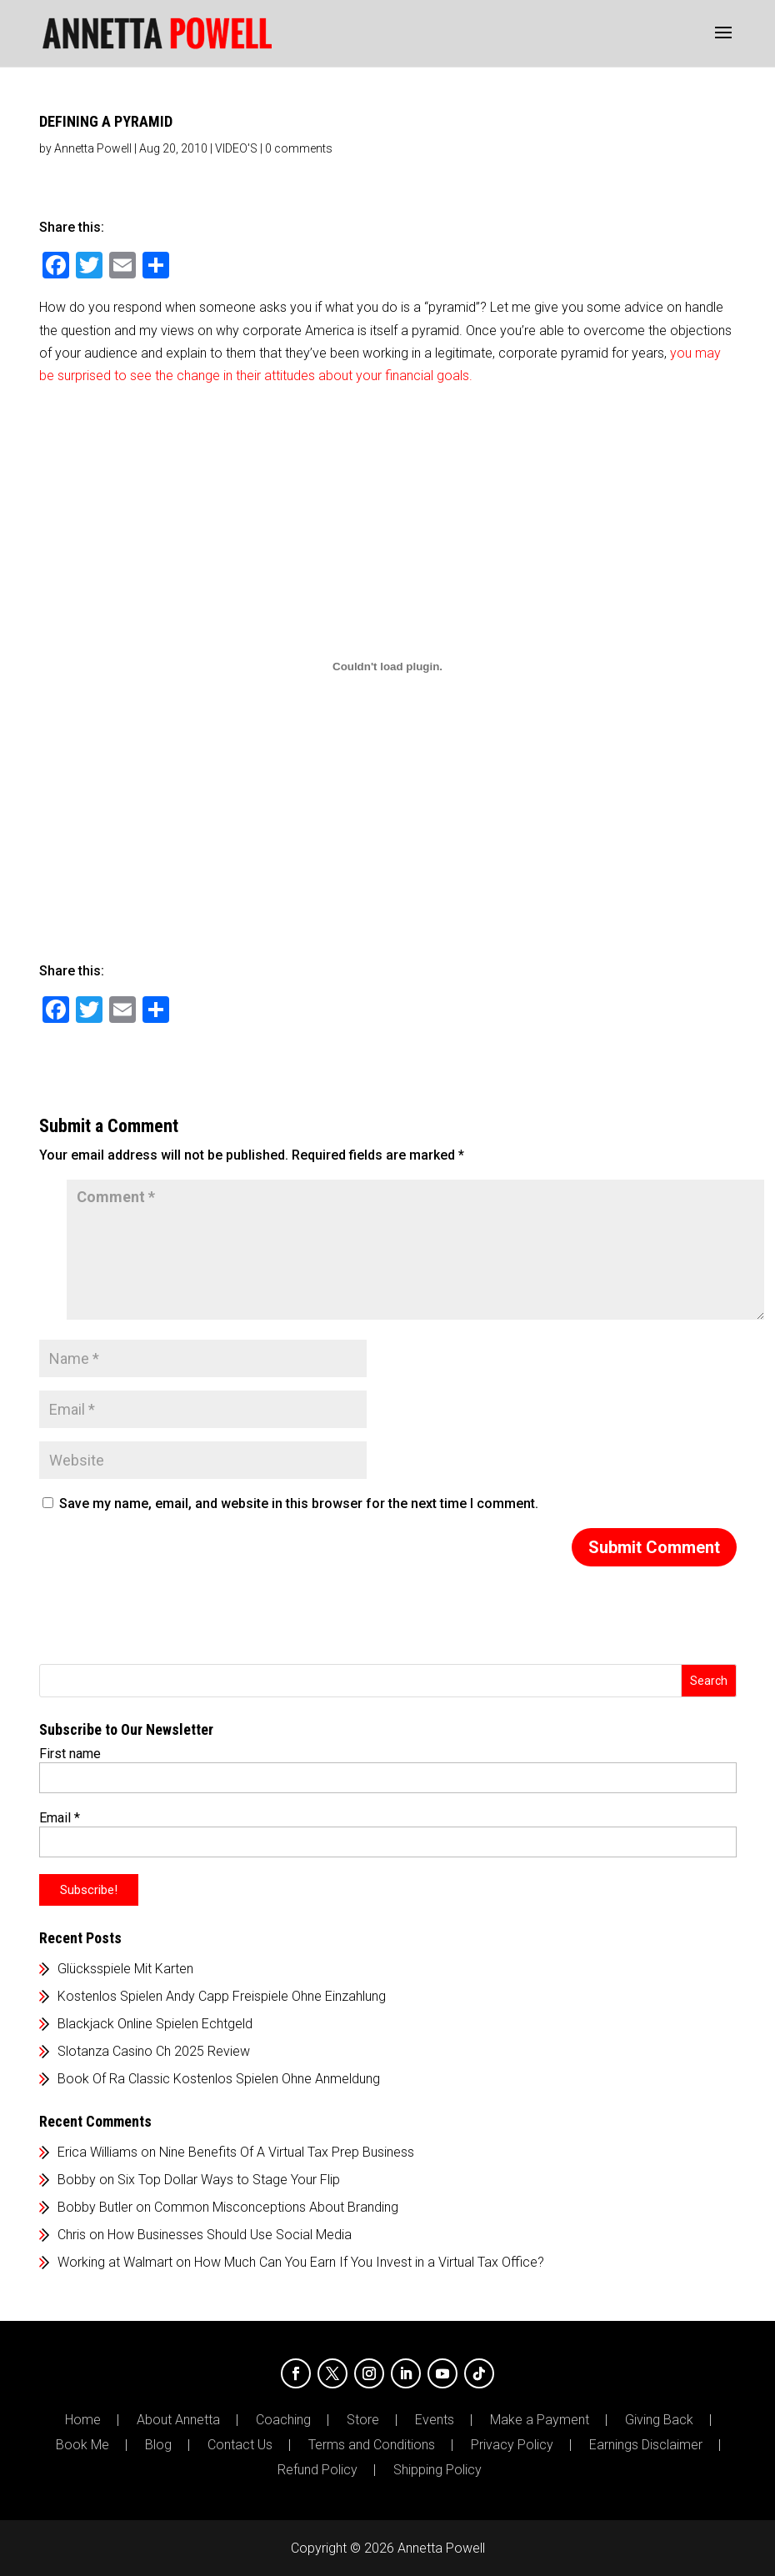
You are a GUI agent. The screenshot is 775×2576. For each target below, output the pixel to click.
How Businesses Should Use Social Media (230, 2235)
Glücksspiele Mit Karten (125, 1969)
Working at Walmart (115, 2262)
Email (59, 1818)
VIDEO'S (236, 148)
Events (434, 2420)
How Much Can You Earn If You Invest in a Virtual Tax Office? (369, 2262)
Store (363, 2420)
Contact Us (240, 2445)
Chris (72, 2235)
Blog (158, 2445)
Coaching (283, 2420)
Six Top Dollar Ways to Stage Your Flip (229, 2180)
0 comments (298, 148)
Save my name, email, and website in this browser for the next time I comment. (298, 1503)
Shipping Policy (437, 2470)
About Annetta (178, 2420)
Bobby (77, 2180)
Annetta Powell (93, 148)
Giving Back (659, 2420)
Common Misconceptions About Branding (276, 2207)
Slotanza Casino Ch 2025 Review (154, 2051)
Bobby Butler (95, 2207)
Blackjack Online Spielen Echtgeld (155, 2024)
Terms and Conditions (371, 2445)
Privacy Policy (512, 2445)
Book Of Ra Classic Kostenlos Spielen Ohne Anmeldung (219, 2079)
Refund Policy (318, 2470)
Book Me (82, 2445)
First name (70, 1754)
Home (83, 2420)
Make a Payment (539, 2420)
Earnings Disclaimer (645, 2445)
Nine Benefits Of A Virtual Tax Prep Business (286, 2152)
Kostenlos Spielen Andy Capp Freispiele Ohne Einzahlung (222, 1996)
